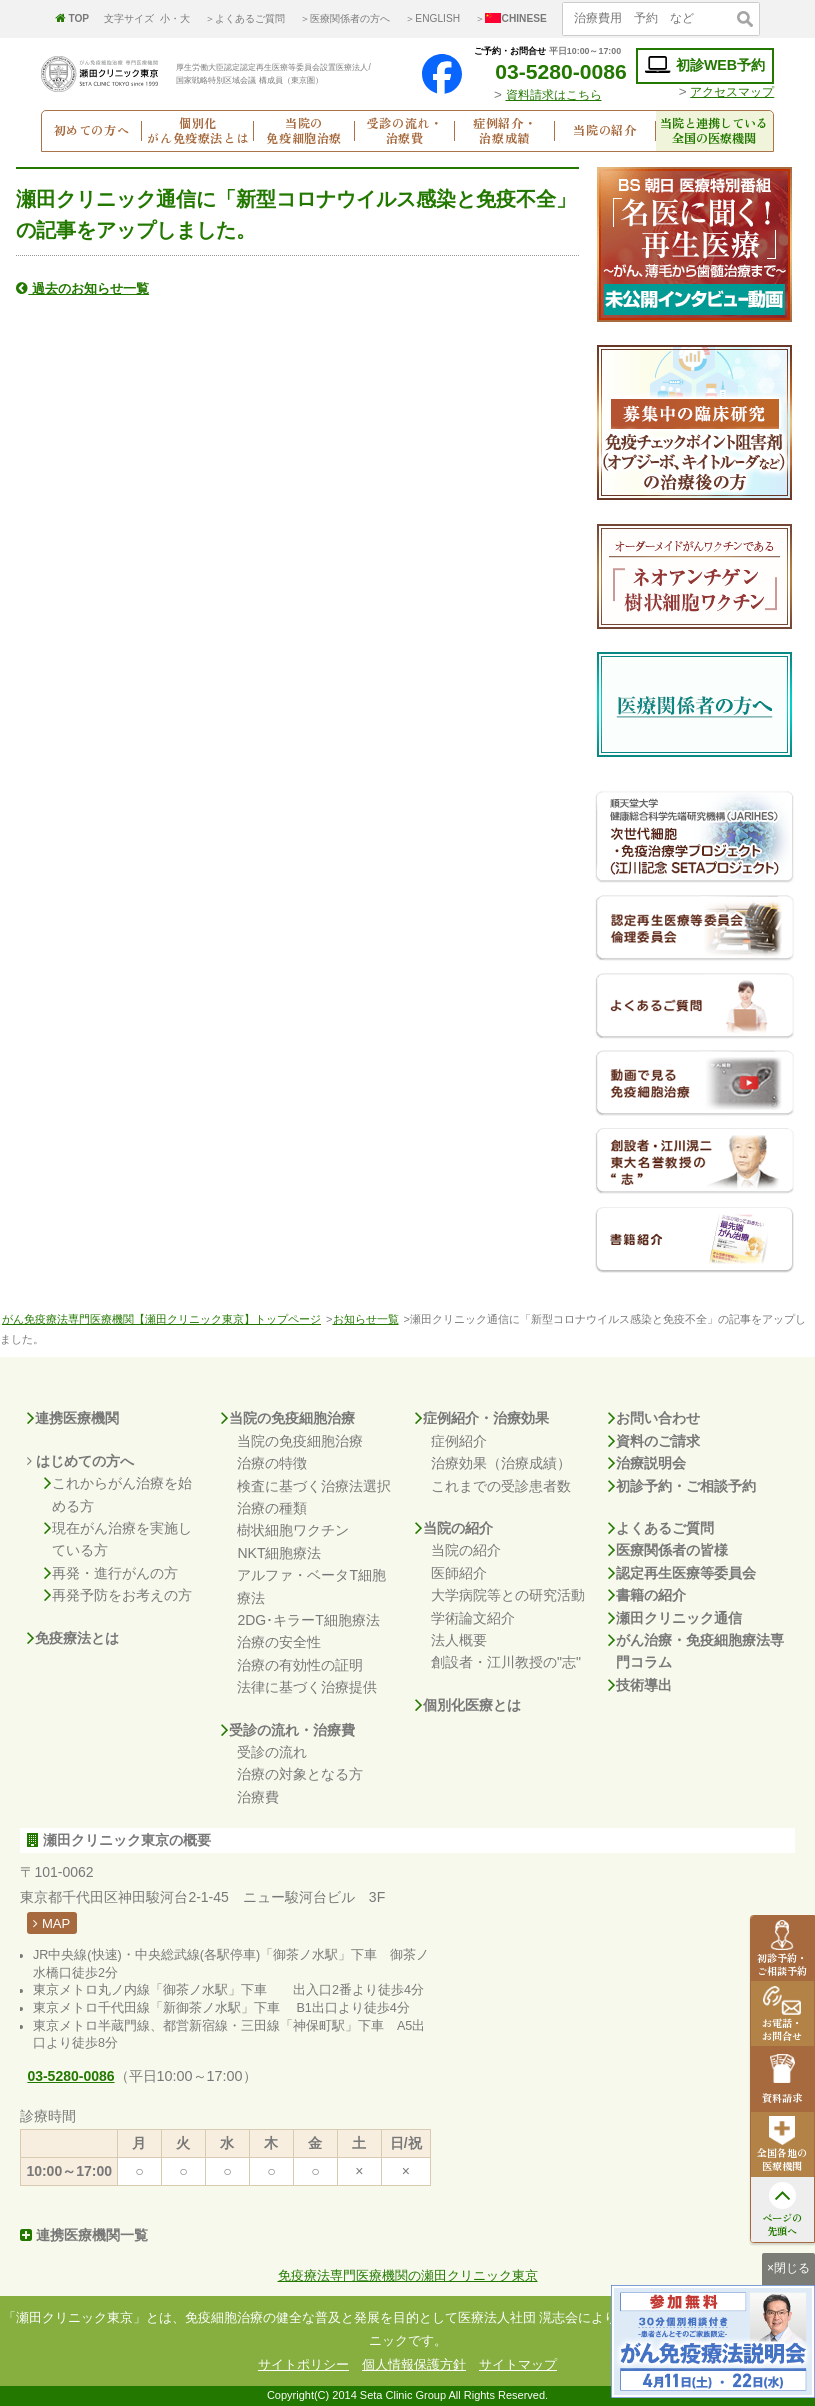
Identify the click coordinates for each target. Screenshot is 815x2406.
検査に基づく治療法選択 (314, 1486)
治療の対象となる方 (300, 1774)
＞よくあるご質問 (245, 18)
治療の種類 (272, 1508)
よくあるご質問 (661, 1528)
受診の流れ (272, 1752)
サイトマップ (518, 2364)
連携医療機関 (73, 1418)
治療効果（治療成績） (501, 1463)
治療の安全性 (279, 1642)
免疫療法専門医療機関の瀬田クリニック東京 (408, 2275)
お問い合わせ (654, 1418)
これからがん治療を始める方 (118, 1494)
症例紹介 (459, 1441)
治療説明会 (647, 1463)
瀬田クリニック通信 (675, 1618)
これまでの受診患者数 (501, 1486)
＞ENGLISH (432, 18)
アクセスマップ (732, 92)
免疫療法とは (73, 1638)
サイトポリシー (303, 2364)
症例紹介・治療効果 (482, 1418)
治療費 (258, 1797)
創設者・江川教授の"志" (506, 1662)
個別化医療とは (468, 1705)
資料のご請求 (654, 1441)
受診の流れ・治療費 (288, 1730)
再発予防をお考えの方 (118, 1595)
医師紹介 (459, 1573)
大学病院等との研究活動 (508, 1595)
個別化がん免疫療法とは (197, 131)
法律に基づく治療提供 (307, 1687)
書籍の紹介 (647, 1595)
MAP (51, 1923)
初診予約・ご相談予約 (682, 1486)
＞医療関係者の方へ (345, 18)
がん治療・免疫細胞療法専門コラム (696, 1651)
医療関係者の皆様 (668, 1550)
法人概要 (459, 1640)
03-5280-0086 (548, 71)
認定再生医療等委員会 (682, 1573)
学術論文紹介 (473, 1618)
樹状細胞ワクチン (293, 1530)
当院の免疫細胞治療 (288, 1418)
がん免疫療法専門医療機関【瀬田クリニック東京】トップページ (161, 1319)
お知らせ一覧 (366, 1319)
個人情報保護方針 (414, 2364)
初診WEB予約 (705, 66)
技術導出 (640, 1685)
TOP (72, 18)
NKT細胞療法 (279, 1553)
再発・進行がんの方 (111, 1573)
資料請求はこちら (554, 95)
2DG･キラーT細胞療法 (308, 1620)
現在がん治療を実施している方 (118, 1539)
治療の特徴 (272, 1463)
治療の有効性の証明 (300, 1665)
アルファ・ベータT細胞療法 (311, 1586)
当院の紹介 (454, 1528)
